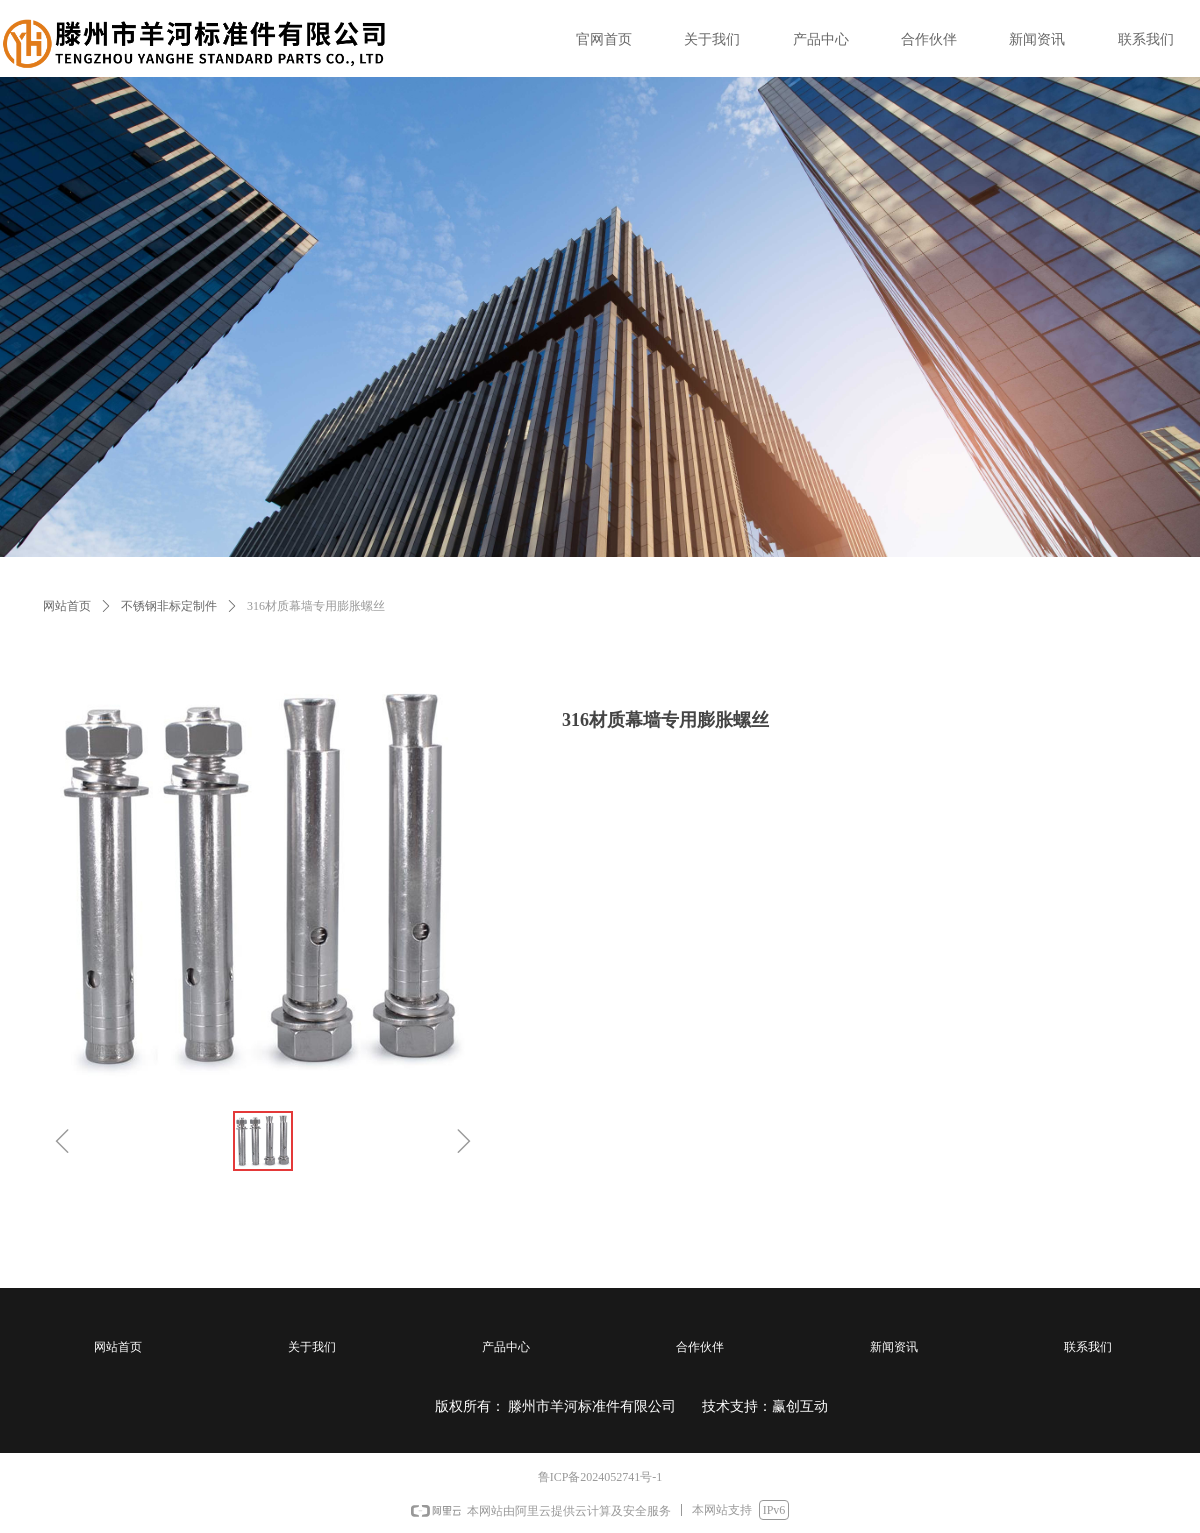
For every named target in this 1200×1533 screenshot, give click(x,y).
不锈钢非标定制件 (169, 606)
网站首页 (67, 606)
